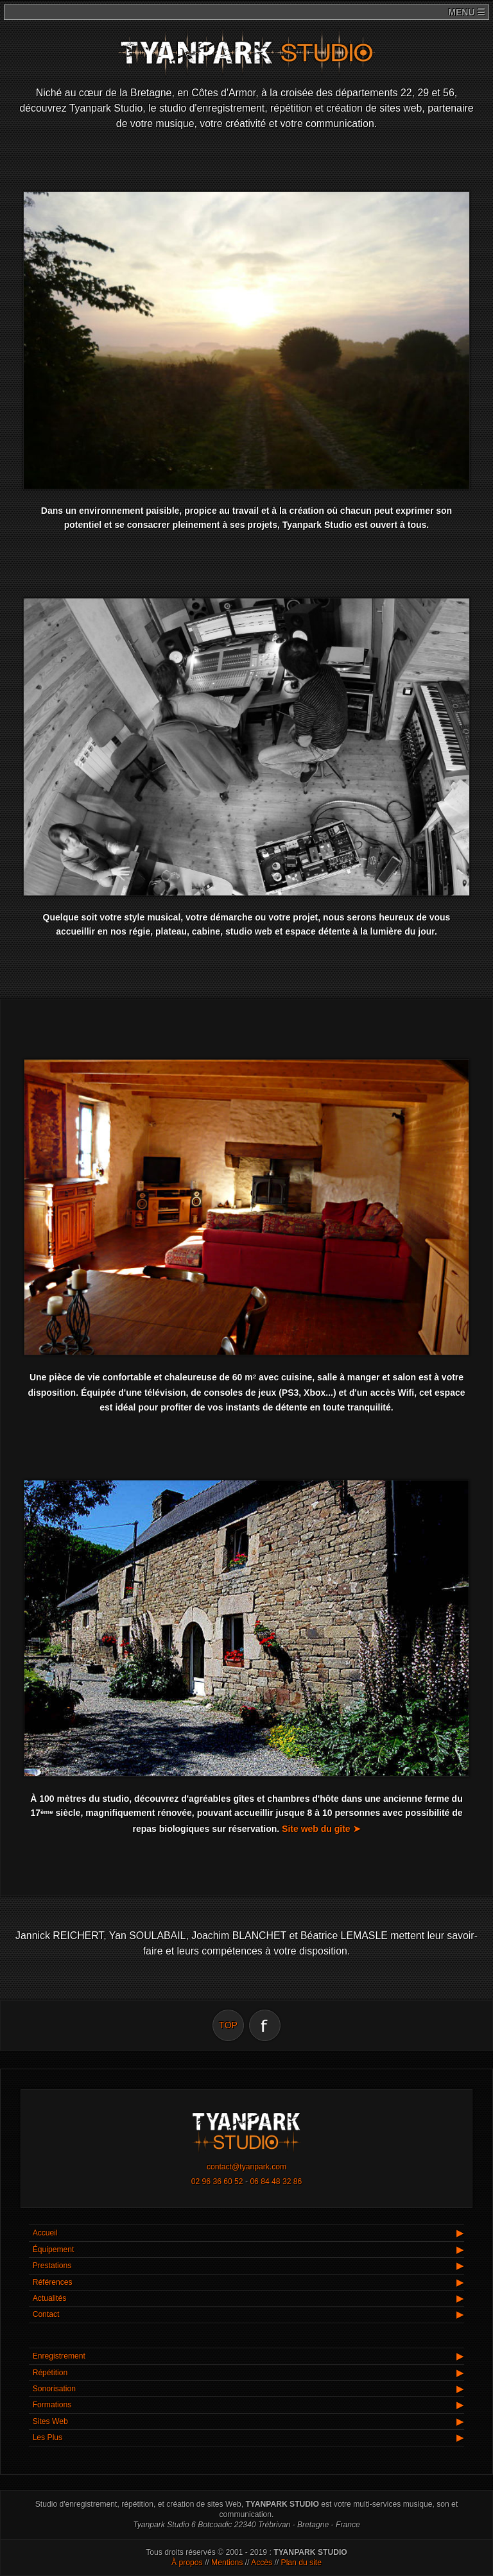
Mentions (227, 2562)
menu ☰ (465, 12)
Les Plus (48, 2437)
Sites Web (50, 2421)
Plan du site (301, 2562)
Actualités (50, 2298)
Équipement (53, 2249)
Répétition (50, 2372)
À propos (187, 2562)
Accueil (45, 2232)
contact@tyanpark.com (246, 2166)
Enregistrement (59, 2355)
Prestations (52, 2265)
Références (53, 2282)
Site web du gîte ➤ (321, 1829)
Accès (261, 2562)
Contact (46, 2314)
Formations (52, 2404)
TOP (228, 2025)
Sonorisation (54, 2388)
